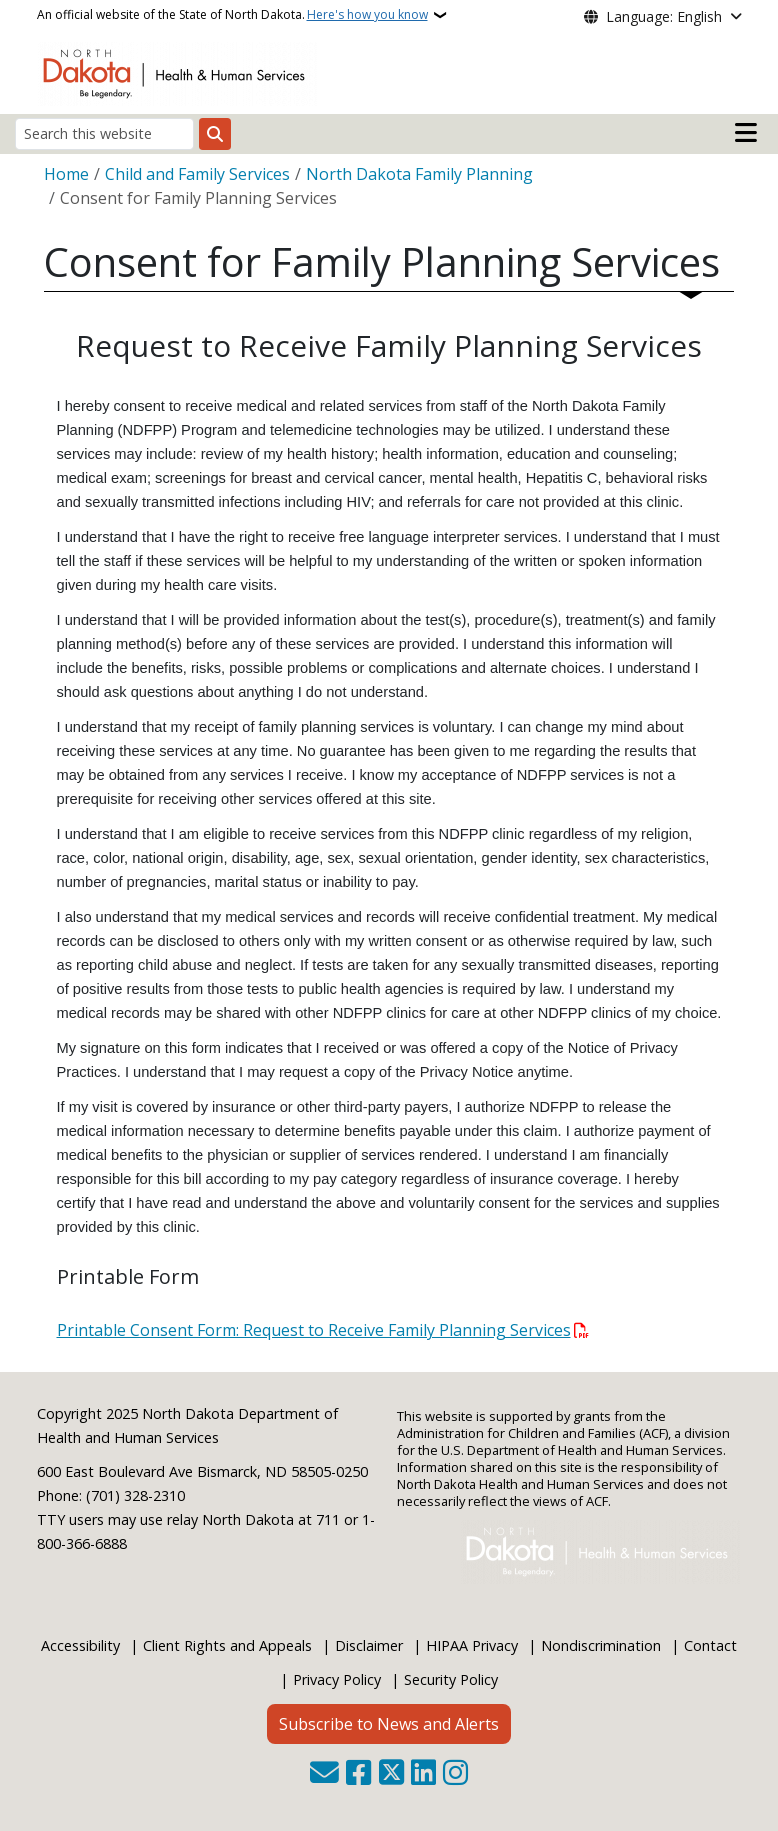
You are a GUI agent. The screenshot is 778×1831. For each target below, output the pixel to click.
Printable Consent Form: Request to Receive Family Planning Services (314, 1330)
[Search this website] (104, 133)
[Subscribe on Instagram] (455, 1774)
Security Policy (451, 1679)
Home (66, 174)
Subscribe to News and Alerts (389, 1724)
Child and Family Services (197, 174)
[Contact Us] (324, 1774)
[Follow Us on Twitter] (391, 1774)
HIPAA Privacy (472, 1645)
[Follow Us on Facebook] (358, 1774)
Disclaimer (369, 1645)
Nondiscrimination (601, 1645)
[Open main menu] (746, 133)
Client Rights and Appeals (227, 1645)
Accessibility (80, 1645)
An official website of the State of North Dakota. (232, 15)
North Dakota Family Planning (419, 174)
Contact (710, 1645)
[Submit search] (215, 134)
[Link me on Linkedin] (423, 1774)
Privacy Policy (337, 1679)
